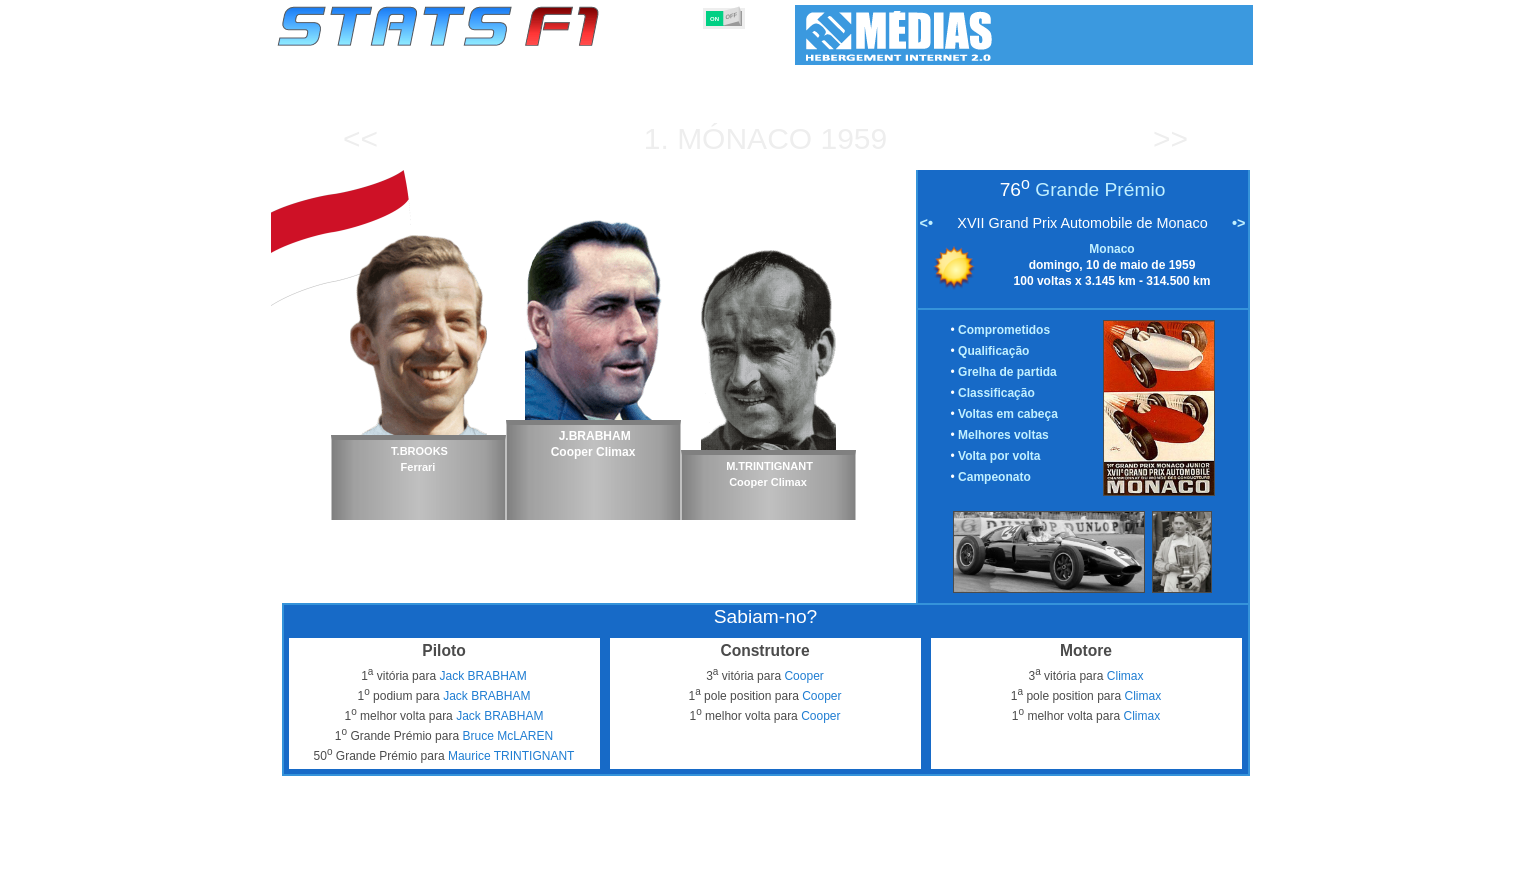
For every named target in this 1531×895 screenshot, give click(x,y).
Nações (898, 876)
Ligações (1089, 876)
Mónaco (744, 138)
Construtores (699, 876)
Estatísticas (343, 876)
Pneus (840, 876)
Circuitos (965, 876)
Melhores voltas (1003, 435)
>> (1170, 138)
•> (1238, 223)
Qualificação (993, 351)
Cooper (803, 676)
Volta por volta (999, 456)
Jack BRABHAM (482, 676)
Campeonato (994, 477)
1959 (853, 138)
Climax (1125, 676)
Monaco (1111, 249)
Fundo (1152, 876)
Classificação (996, 393)
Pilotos (623, 876)
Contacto (1216, 876)
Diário (1027, 876)
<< (360, 138)
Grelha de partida (1007, 372)
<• (926, 223)
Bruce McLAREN (507, 736)
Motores (779, 876)
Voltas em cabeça (1008, 414)
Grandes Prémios (534, 876)
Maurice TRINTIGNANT (511, 756)
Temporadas (430, 876)
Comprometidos (1004, 330)
